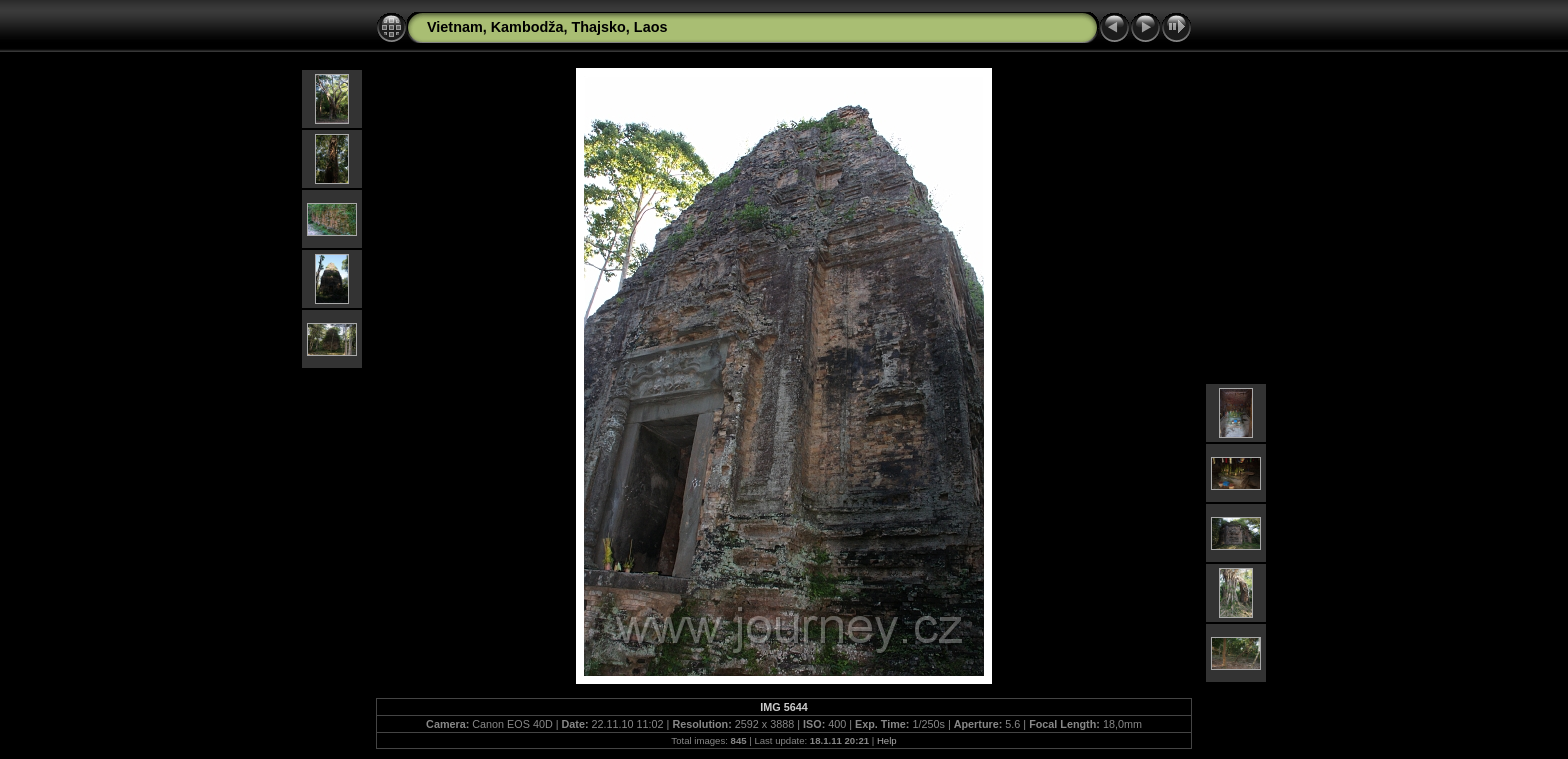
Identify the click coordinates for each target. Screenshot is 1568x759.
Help (887, 740)
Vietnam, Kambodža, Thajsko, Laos (547, 27)
